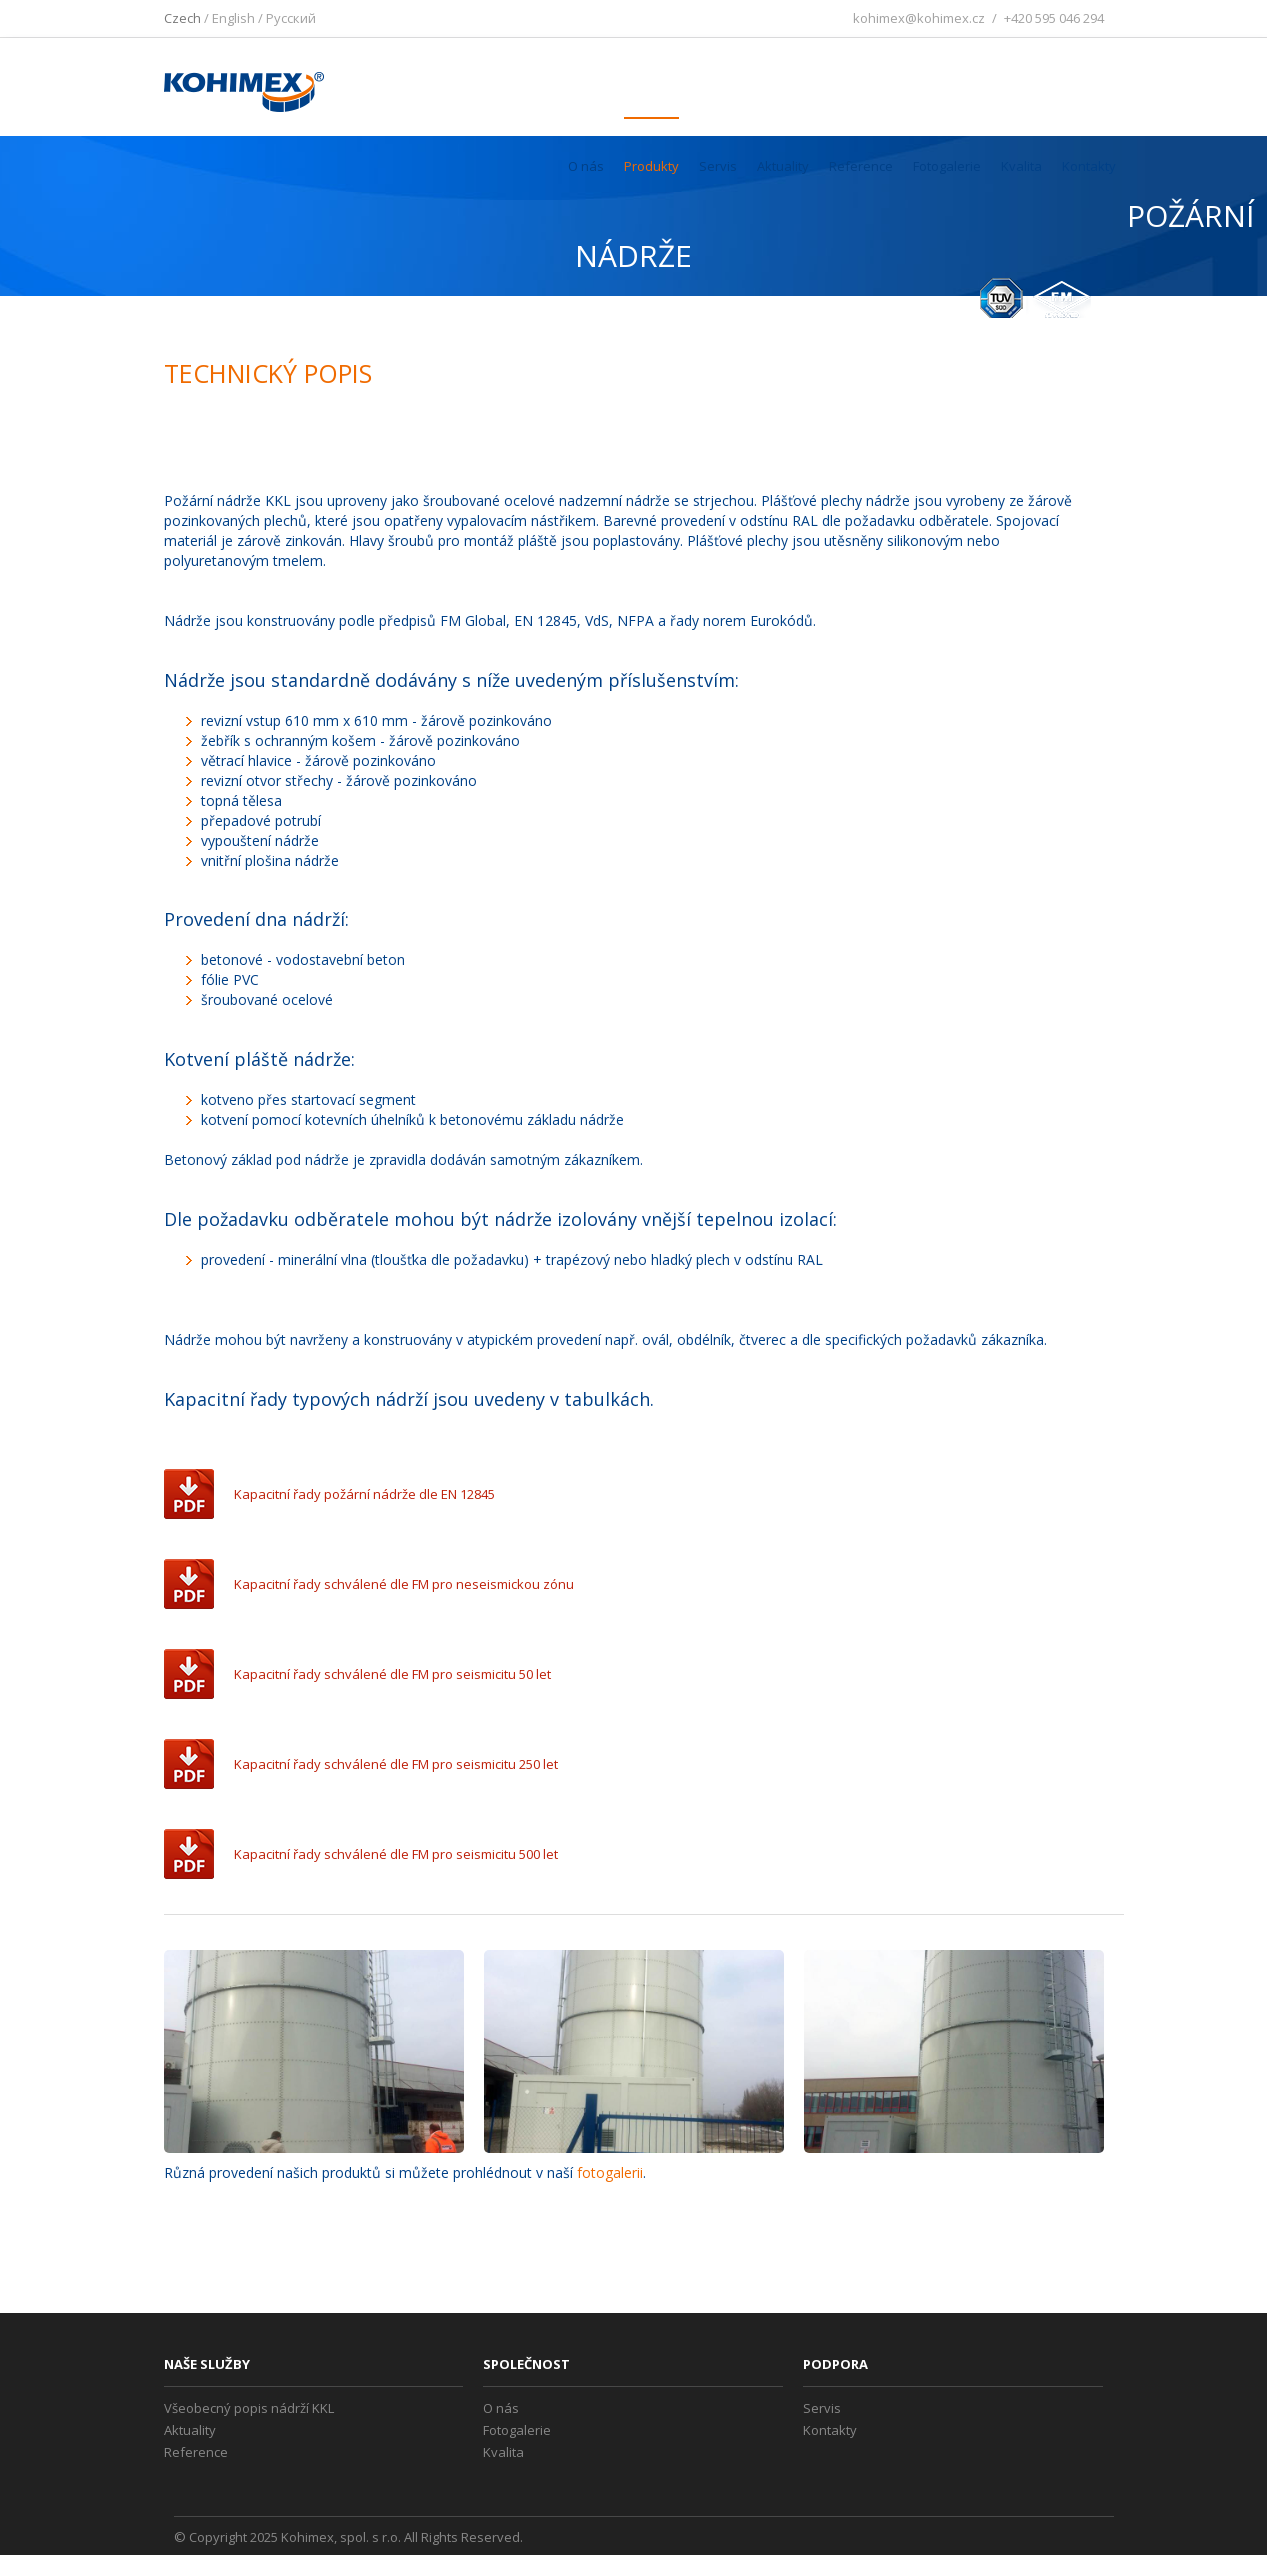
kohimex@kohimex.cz (919, 18)
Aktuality (783, 166)
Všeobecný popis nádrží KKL (249, 2408)
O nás (586, 166)
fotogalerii (610, 2172)
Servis (718, 166)
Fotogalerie (947, 166)
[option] (314, 2051)
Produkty (651, 166)
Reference (861, 166)
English (233, 18)
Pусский (291, 18)
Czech (182, 18)
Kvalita (1021, 166)
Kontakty (1089, 166)
